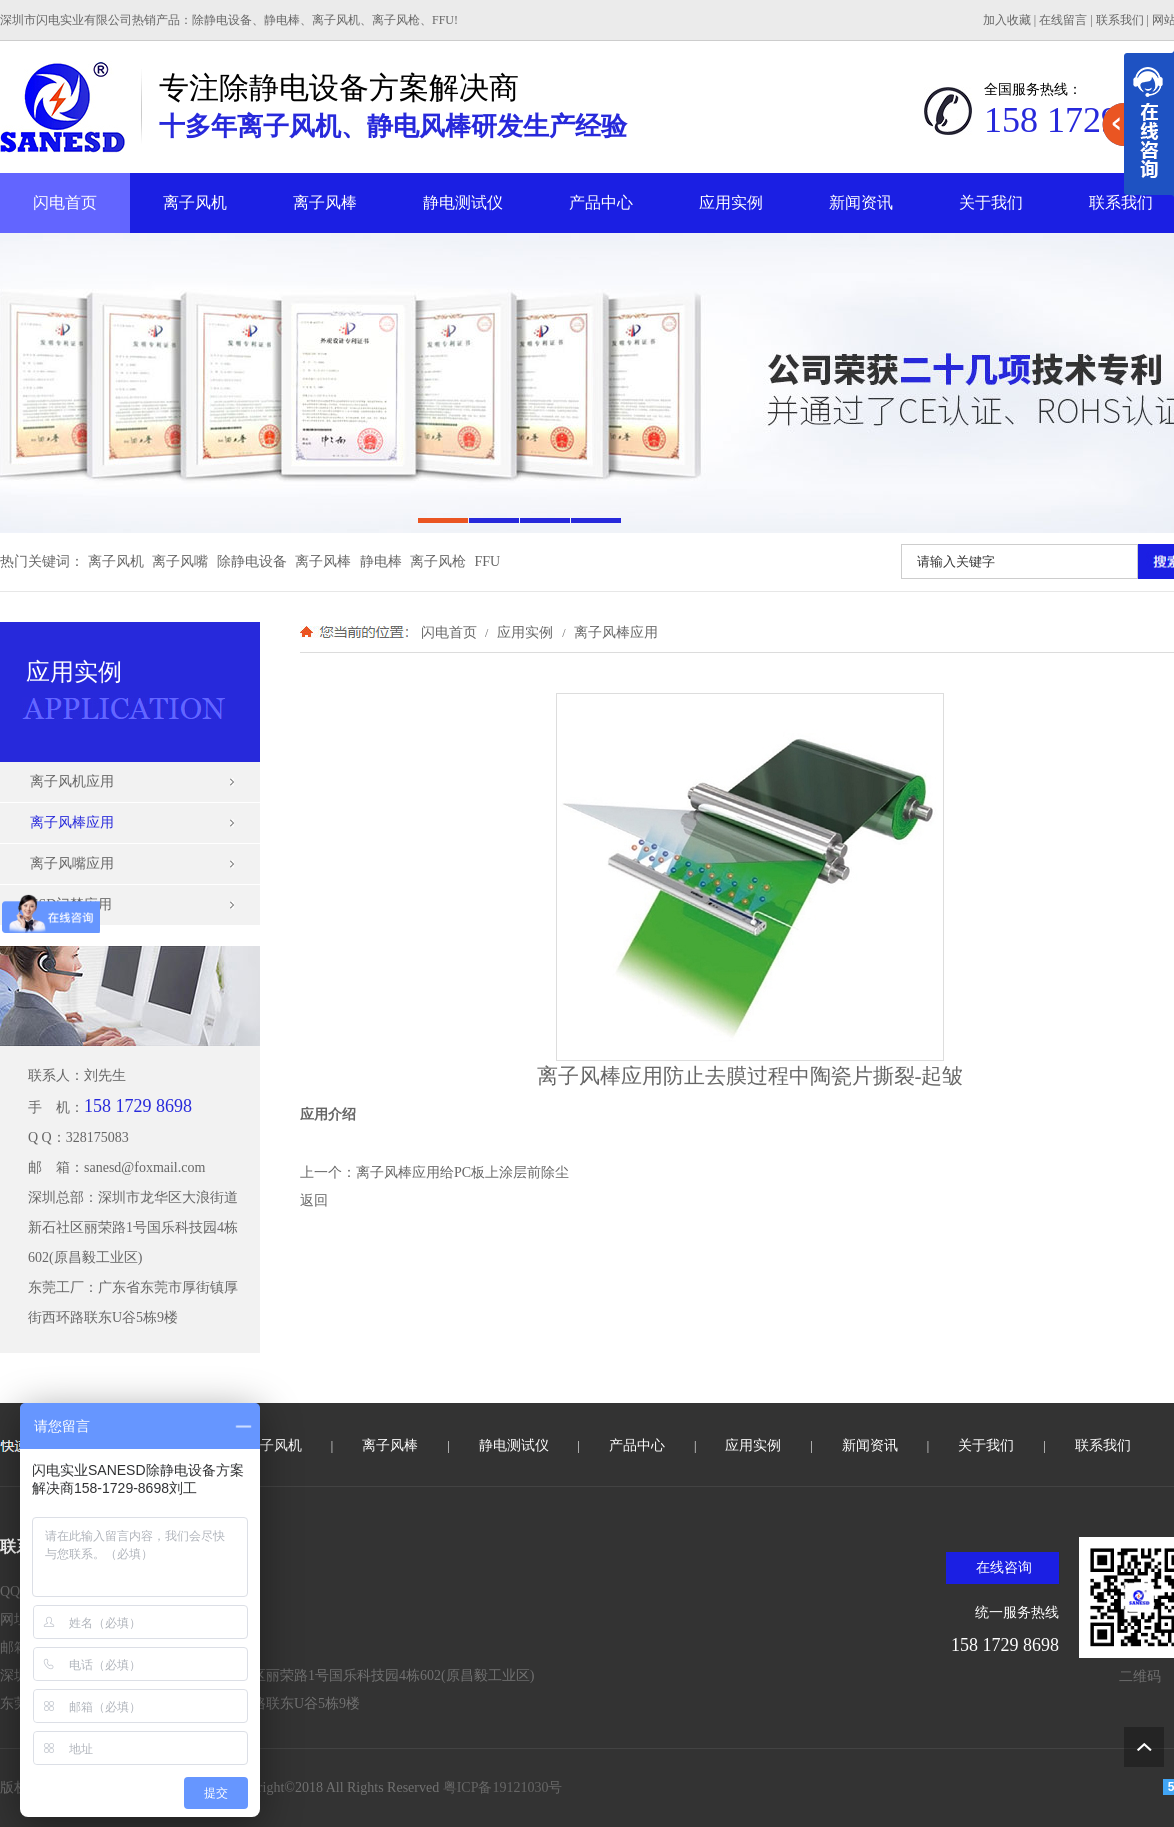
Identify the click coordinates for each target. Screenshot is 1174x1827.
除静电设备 (252, 561)
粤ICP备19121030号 (503, 1787)
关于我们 (991, 202)
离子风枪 (438, 561)
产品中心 (601, 202)
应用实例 (731, 202)
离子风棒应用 (614, 632)
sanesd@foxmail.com (144, 1167)
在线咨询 (1004, 1567)
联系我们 (1120, 20)
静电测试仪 (463, 202)
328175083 (97, 1137)
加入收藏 (1007, 20)
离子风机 (195, 202)
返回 (314, 1200)
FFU (488, 561)
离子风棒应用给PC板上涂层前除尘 (462, 1172)
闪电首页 (65, 202)
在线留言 (1063, 20)
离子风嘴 (180, 561)
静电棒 (381, 561)
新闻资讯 (861, 202)
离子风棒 (325, 202)
